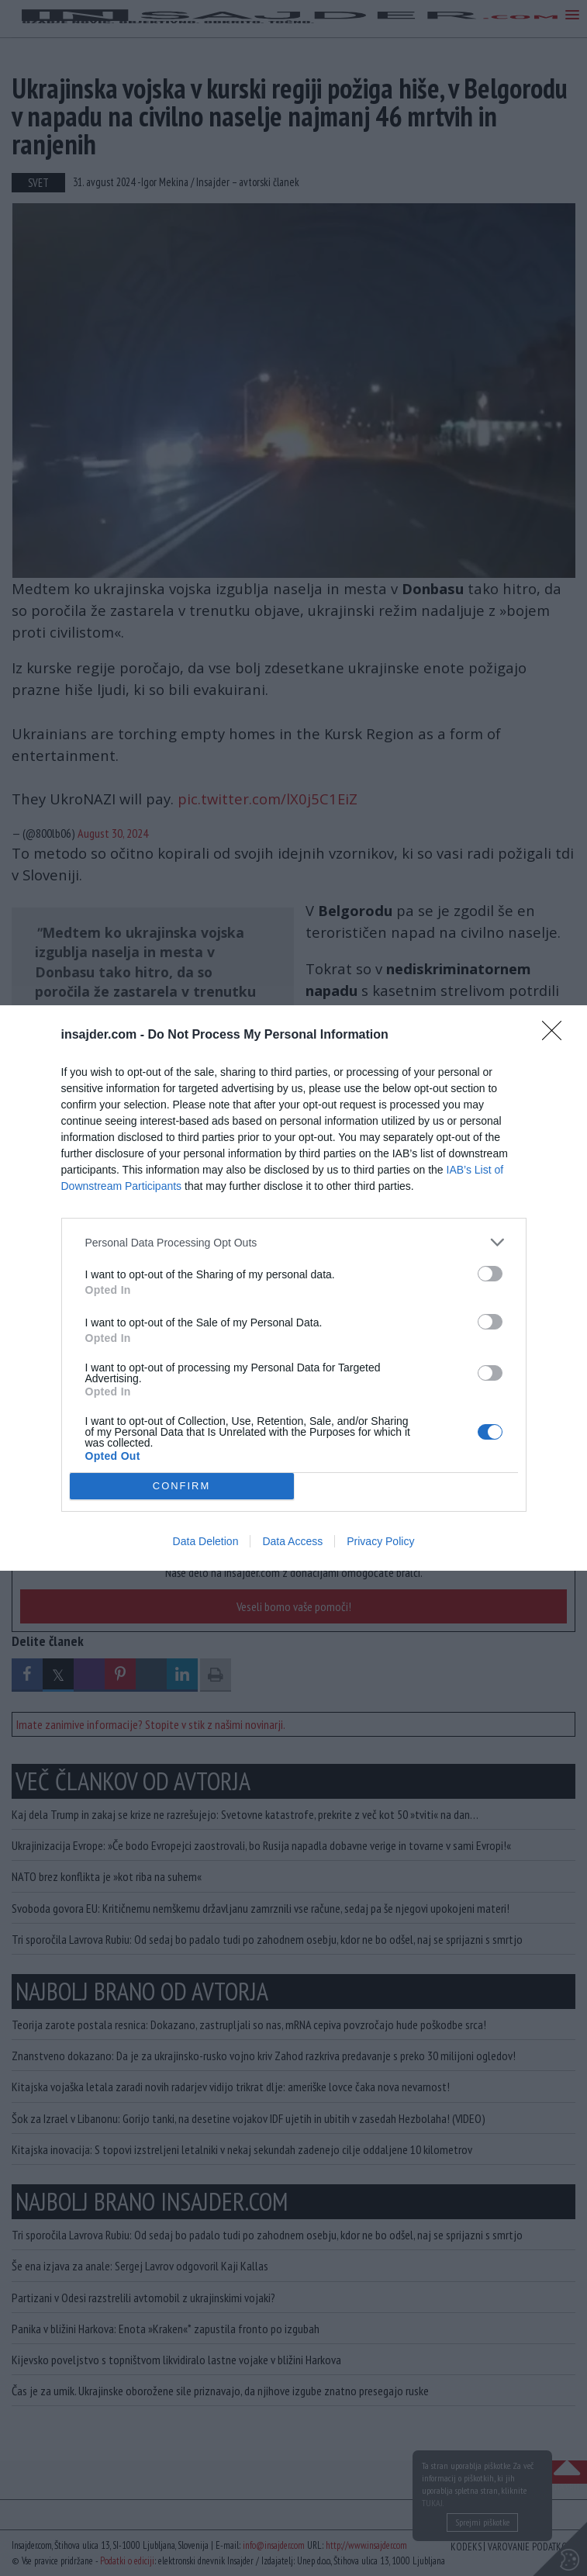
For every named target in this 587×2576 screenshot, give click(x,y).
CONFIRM (182, 1486)
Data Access (292, 1541)
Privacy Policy (380, 1541)
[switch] (490, 1273)
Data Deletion (206, 1541)
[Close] (556, 1035)
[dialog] (293, 1288)
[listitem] (293, 1242)
